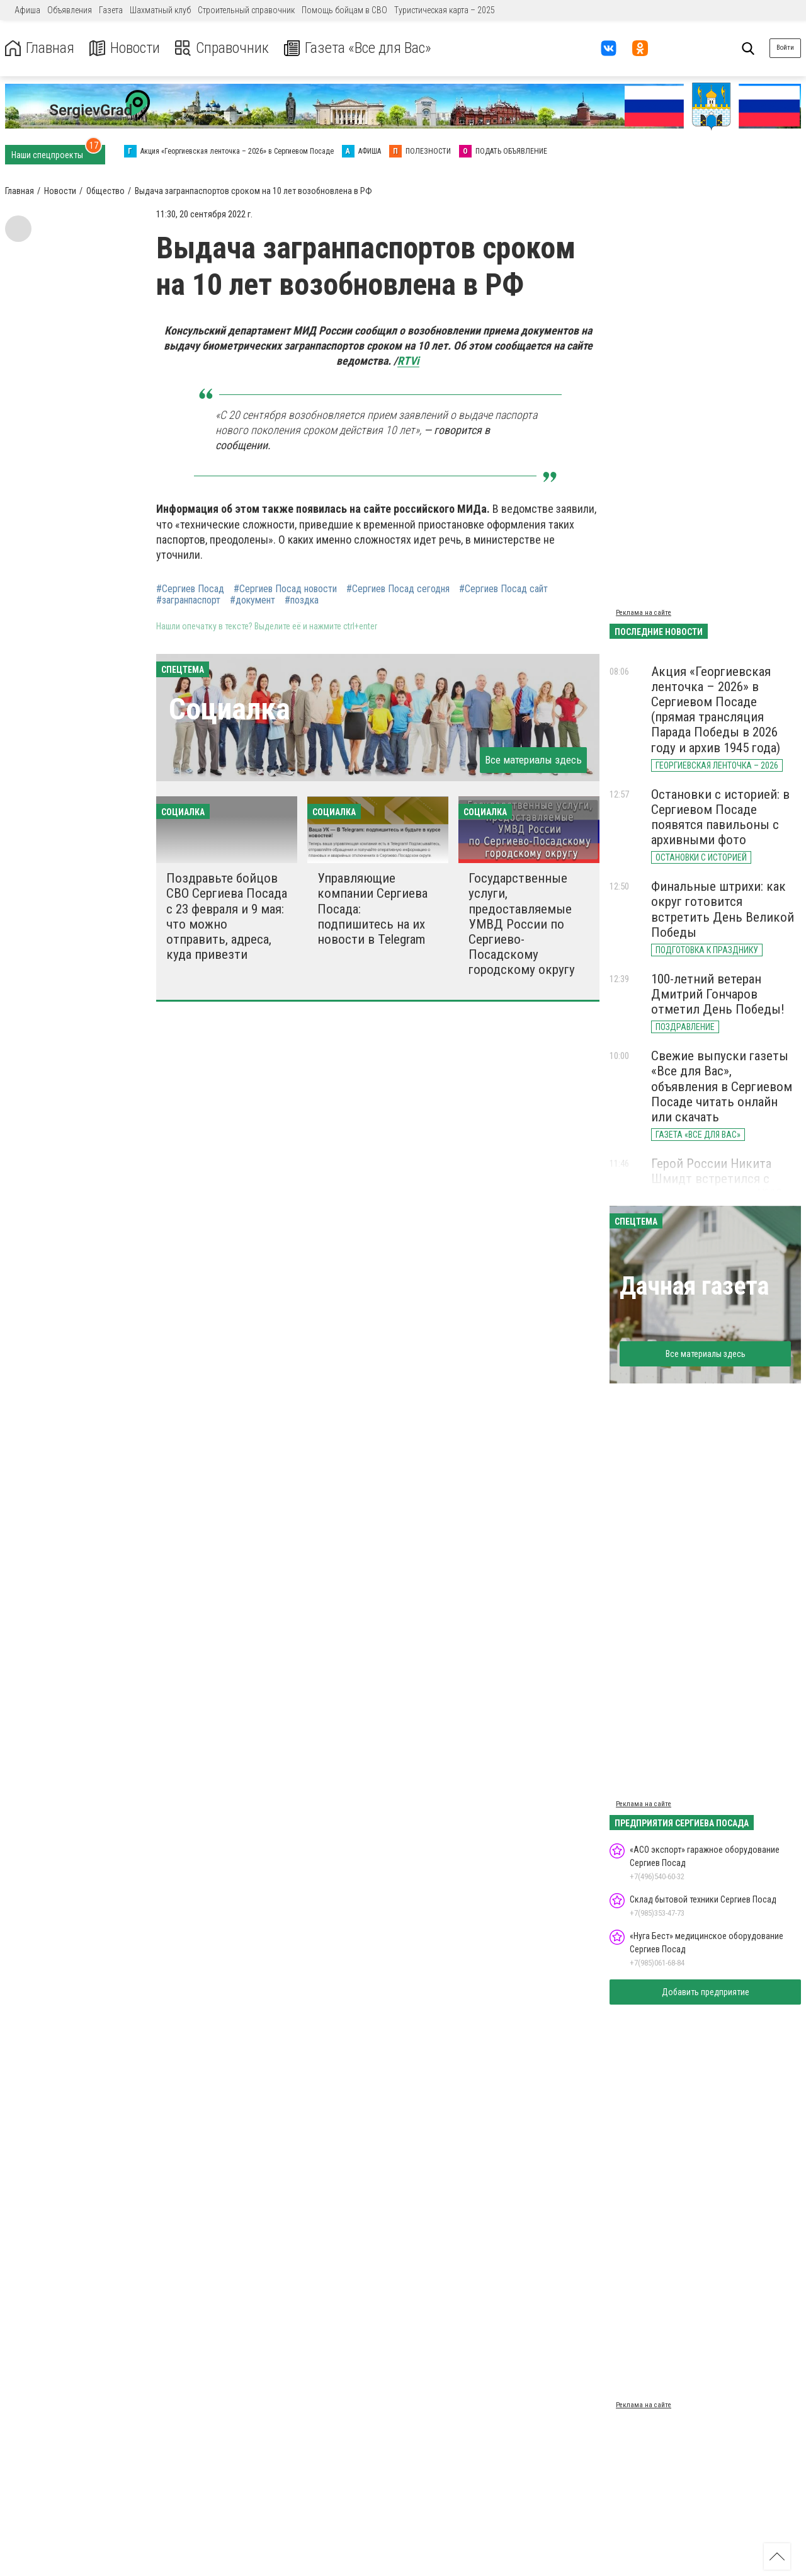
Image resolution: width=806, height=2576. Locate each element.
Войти (785, 47)
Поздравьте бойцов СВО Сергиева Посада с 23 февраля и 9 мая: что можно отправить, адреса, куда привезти (226, 916)
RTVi (408, 360)
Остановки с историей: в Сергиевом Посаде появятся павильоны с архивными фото (720, 817)
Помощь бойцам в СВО (344, 10)
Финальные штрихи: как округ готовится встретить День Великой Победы (722, 909)
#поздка (302, 600)
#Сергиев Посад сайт (503, 589)
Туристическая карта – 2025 (444, 10)
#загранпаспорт (188, 600)
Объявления (69, 10)
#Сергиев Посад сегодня (398, 589)
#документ (252, 600)
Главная (39, 48)
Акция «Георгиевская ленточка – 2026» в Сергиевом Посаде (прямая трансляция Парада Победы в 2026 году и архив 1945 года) (715, 709)
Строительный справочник (246, 10)
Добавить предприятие (705, 1992)
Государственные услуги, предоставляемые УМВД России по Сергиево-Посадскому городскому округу (521, 924)
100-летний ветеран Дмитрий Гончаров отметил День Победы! (718, 994)
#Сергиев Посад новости (285, 589)
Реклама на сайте (643, 613)
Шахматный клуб (160, 10)
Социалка (229, 709)
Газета (111, 10)
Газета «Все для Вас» (359, 48)
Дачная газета (694, 1286)
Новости (125, 48)
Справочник (223, 48)
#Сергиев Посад (190, 589)
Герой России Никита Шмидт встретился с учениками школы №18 (716, 1178)
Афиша (27, 10)
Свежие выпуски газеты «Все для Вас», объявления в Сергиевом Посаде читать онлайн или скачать (721, 1086)
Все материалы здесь (533, 759)
